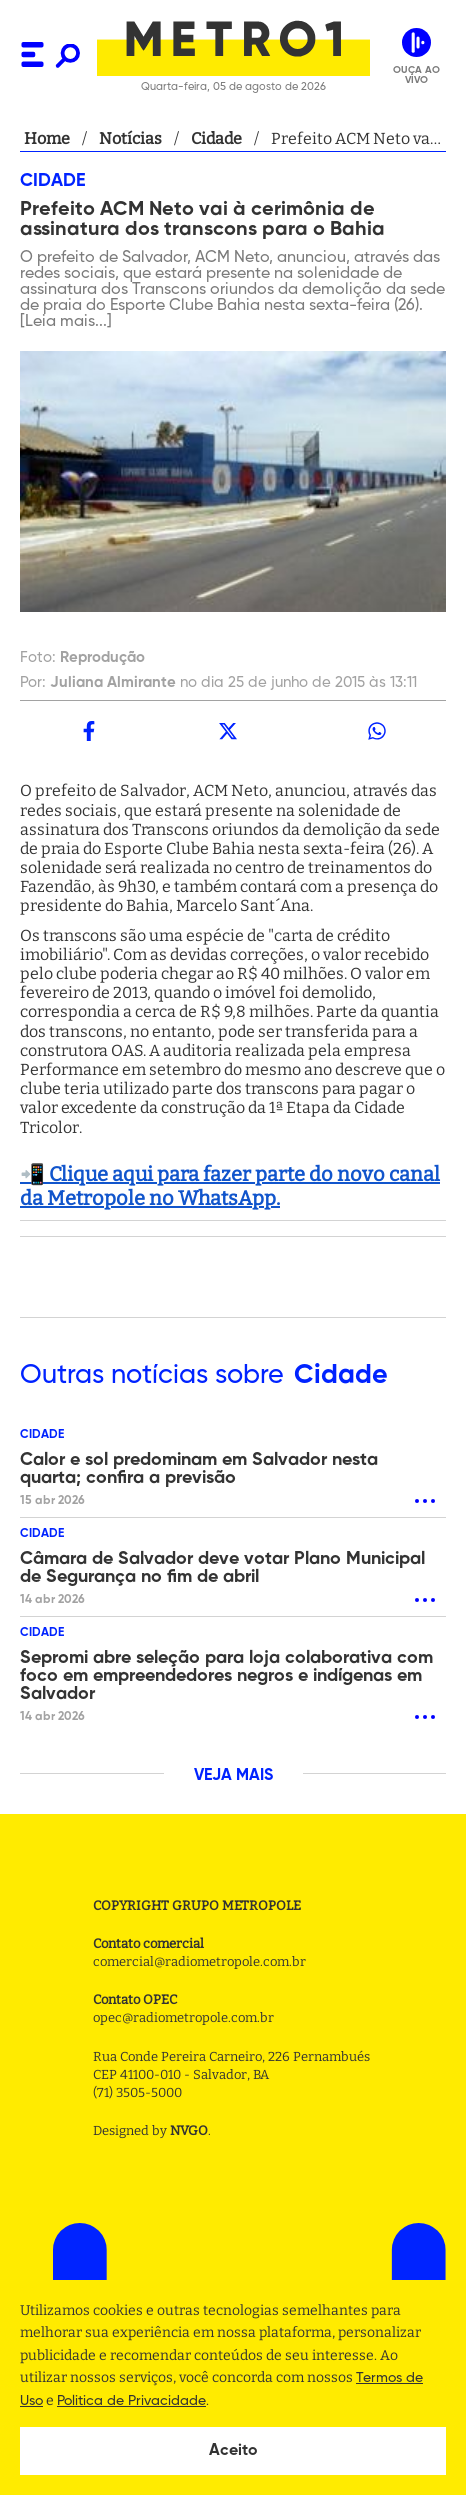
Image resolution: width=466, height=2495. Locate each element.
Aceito (233, 2451)
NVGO (189, 2130)
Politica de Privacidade (131, 2401)
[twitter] (228, 731)
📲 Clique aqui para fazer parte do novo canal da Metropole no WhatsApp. (230, 1186)
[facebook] (89, 731)
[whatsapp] (376, 731)
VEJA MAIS (233, 1776)
